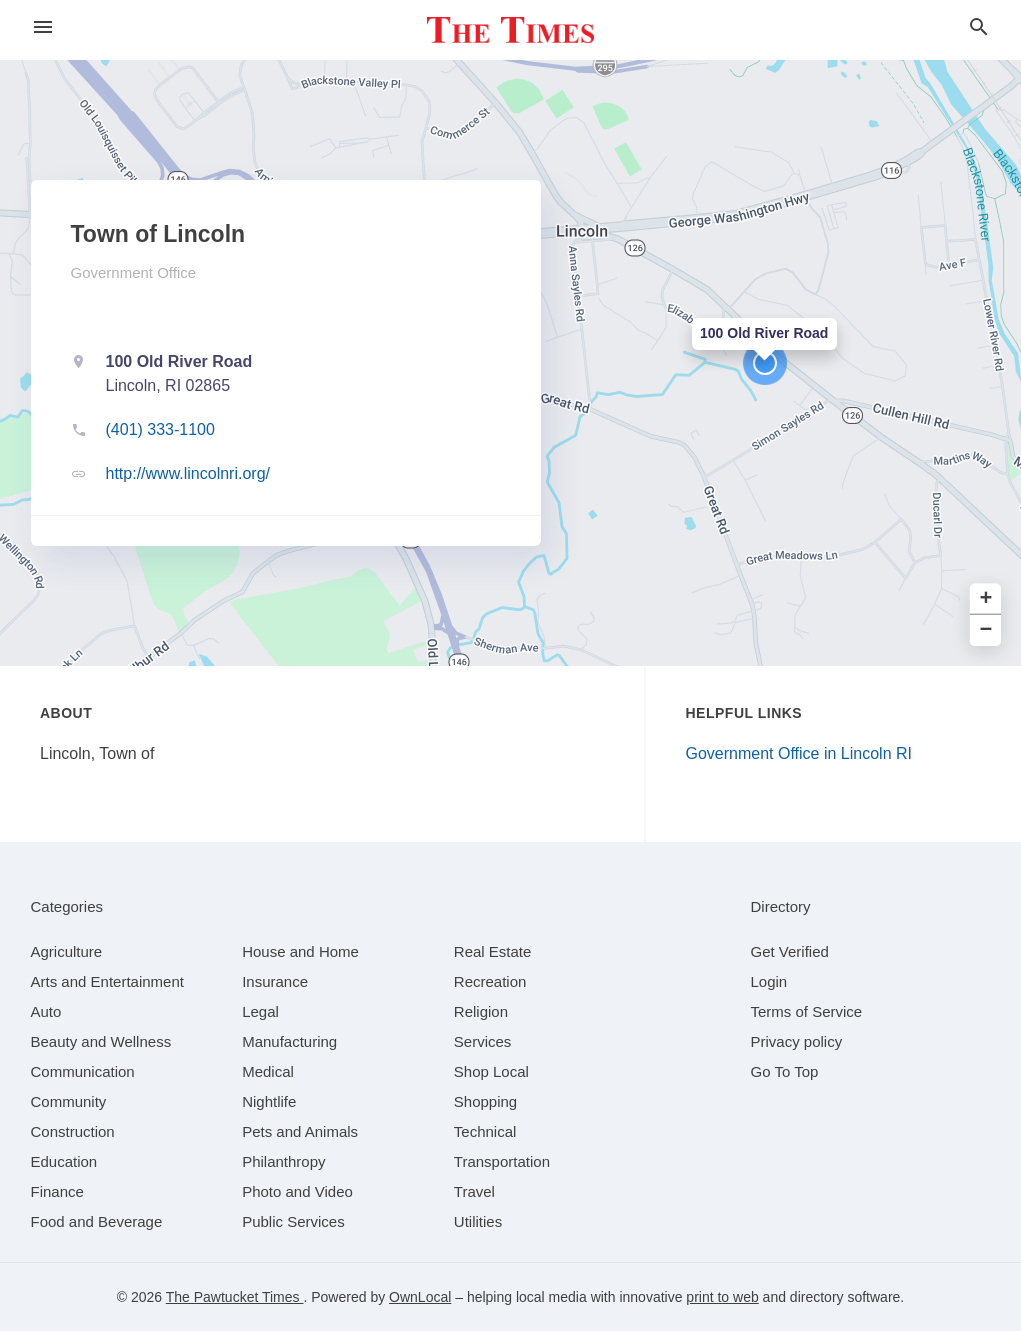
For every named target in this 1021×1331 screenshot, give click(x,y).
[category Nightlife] (269, 1101)
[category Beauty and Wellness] (101, 1041)
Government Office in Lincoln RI (799, 753)
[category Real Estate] (493, 951)
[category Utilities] (478, 1221)
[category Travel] (474, 1191)
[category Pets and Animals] (300, 1131)
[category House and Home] (300, 951)
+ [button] (986, 599)
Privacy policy (797, 1041)
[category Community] (69, 1101)
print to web (722, 1297)
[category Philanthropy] (283, 1161)
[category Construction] (73, 1131)
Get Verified (790, 951)
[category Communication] (83, 1071)
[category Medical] (268, 1071)
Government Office (134, 272)
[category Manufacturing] (289, 1041)
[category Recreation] (490, 981)
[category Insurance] (275, 981)
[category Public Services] (293, 1221)
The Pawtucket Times (235, 1297)
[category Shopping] (485, 1101)
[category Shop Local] (491, 1071)
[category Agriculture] (67, 951)
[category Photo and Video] (297, 1191)
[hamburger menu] (43, 27)
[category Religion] (481, 1011)
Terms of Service (807, 1011)
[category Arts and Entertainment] (107, 981)
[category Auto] (46, 1011)
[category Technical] (485, 1131)
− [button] (986, 630)
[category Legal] (260, 1011)
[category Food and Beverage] (97, 1221)
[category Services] (483, 1041)
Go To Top (785, 1071)
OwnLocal (420, 1297)
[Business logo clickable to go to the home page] (511, 30)
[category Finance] (57, 1191)
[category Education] (64, 1161)
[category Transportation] (502, 1161)
